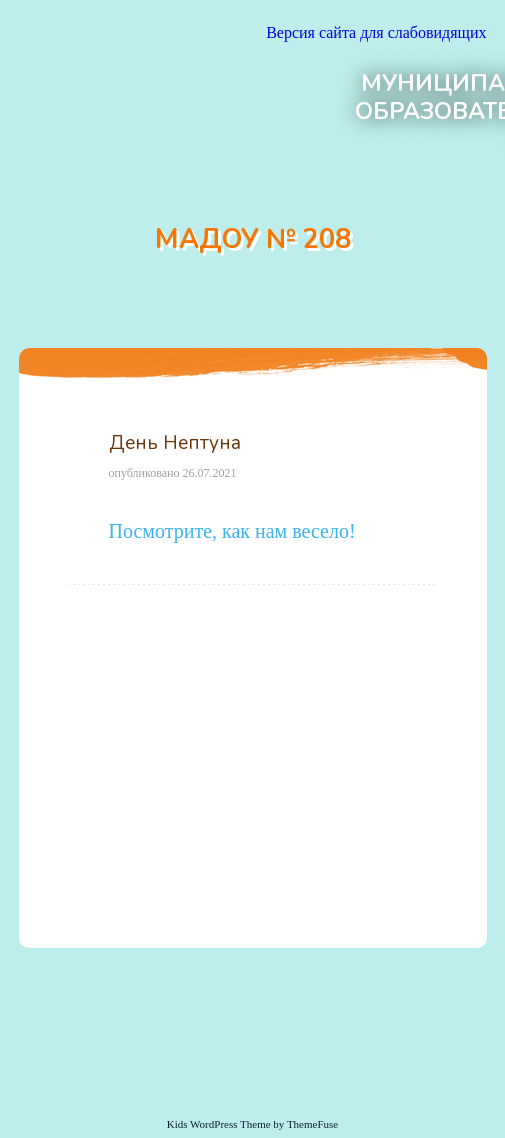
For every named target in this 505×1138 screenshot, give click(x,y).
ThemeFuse (312, 1124)
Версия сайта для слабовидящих (376, 32)
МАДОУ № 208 (253, 239)
